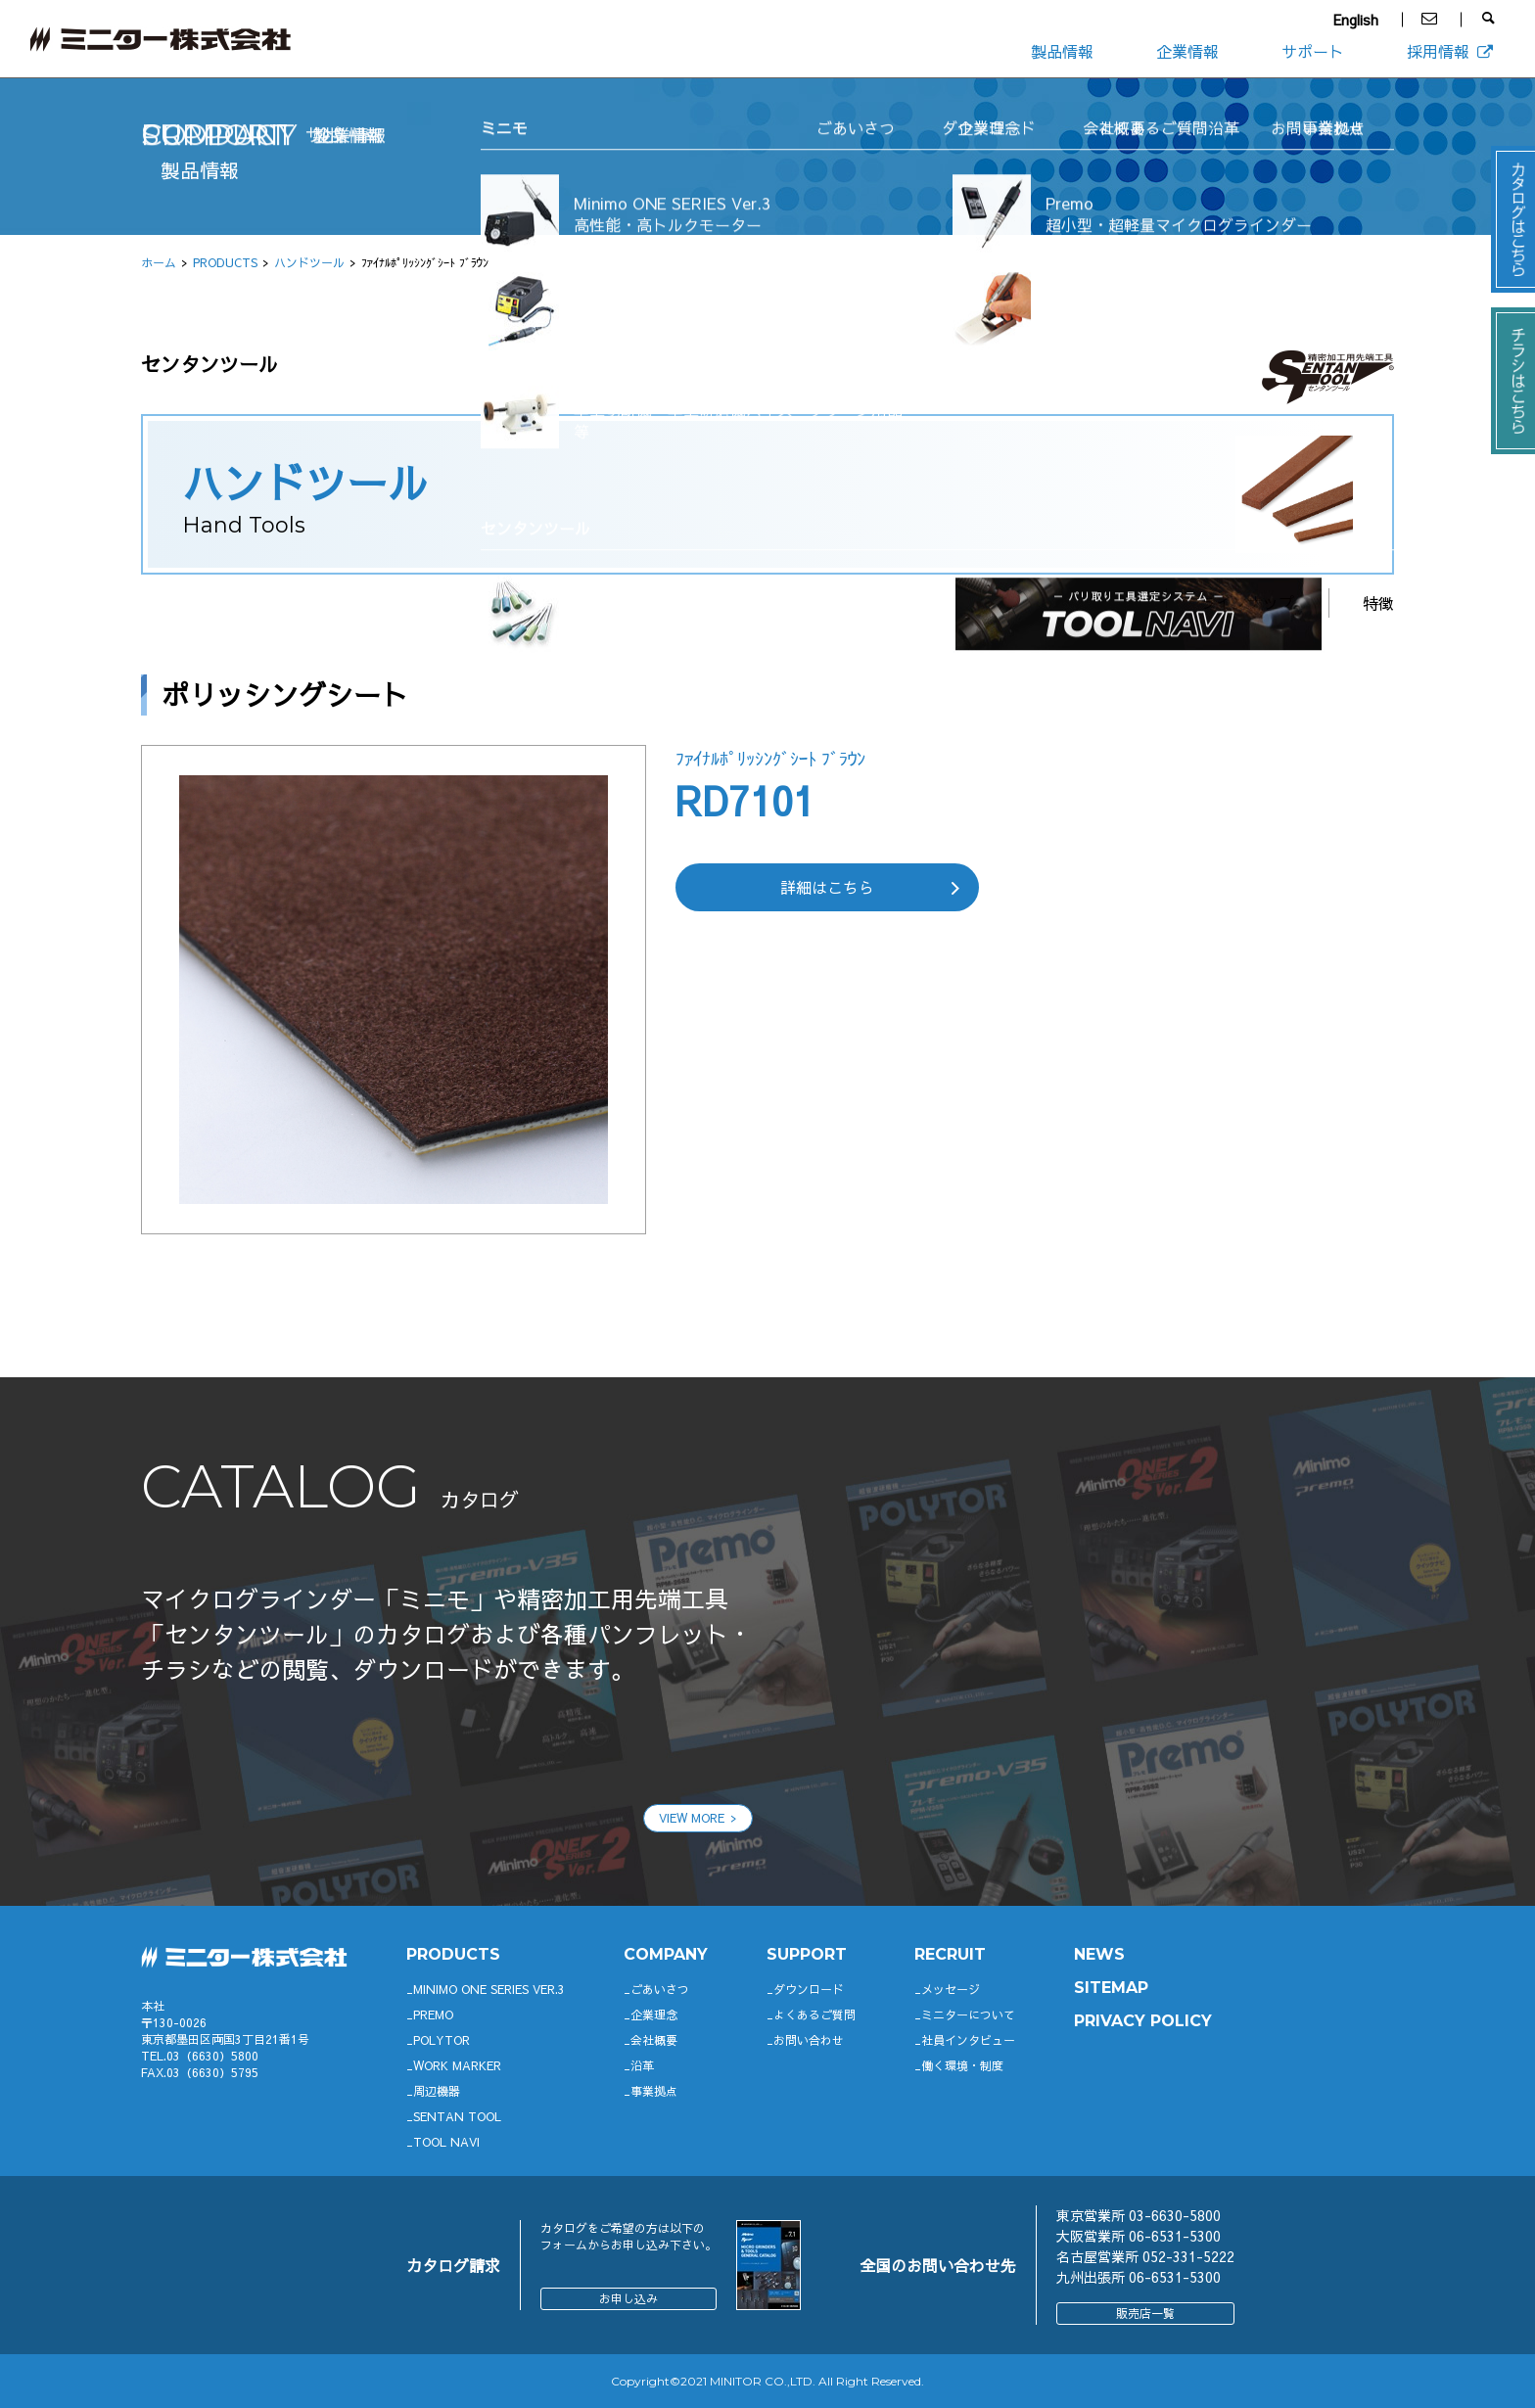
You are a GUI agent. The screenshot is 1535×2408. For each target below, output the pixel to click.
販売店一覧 (1145, 2313)
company (666, 1954)
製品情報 (1062, 51)
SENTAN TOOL (457, 2116)
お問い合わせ (808, 2040)
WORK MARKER (457, 2065)
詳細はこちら (827, 887)
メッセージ (950, 1989)
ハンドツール (309, 262)
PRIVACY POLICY (1143, 2021)
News (1099, 1954)
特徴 (1378, 603)
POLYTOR (441, 2040)
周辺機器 (436, 2091)
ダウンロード (808, 1989)
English (1355, 19)
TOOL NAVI (446, 2142)
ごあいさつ (659, 1989)
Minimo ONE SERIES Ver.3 (489, 1989)
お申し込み (628, 2298)
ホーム (158, 262)
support (807, 1954)
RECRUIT (950, 1954)
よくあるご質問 (814, 2014)
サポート (1312, 51)
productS (453, 1954)
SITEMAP (1111, 1987)
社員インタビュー (968, 2040)
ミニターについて (968, 2014)
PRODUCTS (225, 262)
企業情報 (1187, 51)
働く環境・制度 (962, 2065)
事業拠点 (653, 2091)
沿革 (642, 2065)
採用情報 (1451, 51)
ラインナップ (1247, 602)
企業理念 (653, 2014)
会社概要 (653, 2040)
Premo (433, 2014)
